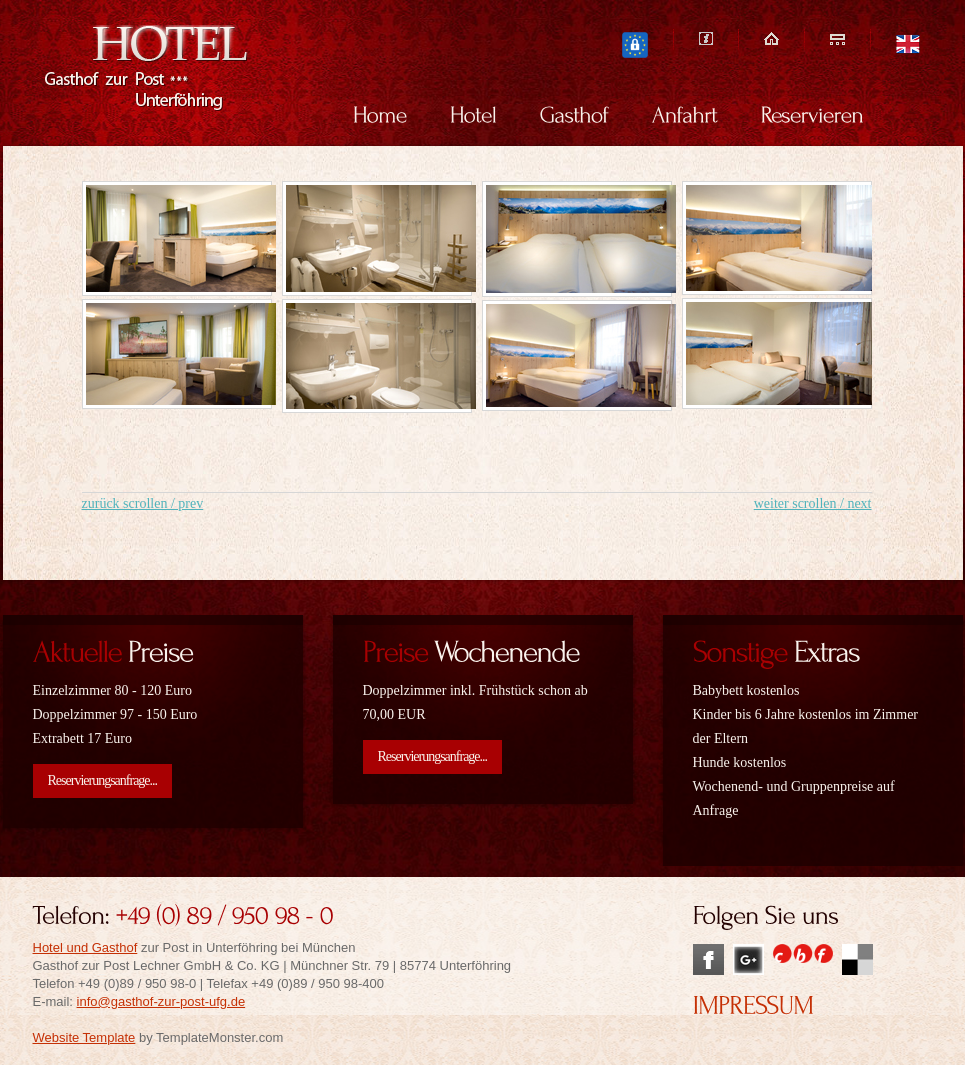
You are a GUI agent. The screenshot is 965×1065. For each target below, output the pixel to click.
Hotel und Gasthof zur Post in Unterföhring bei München (168, 72)
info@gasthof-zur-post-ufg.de (161, 1001)
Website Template (84, 1037)
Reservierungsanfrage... (103, 780)
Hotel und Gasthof (85, 947)
